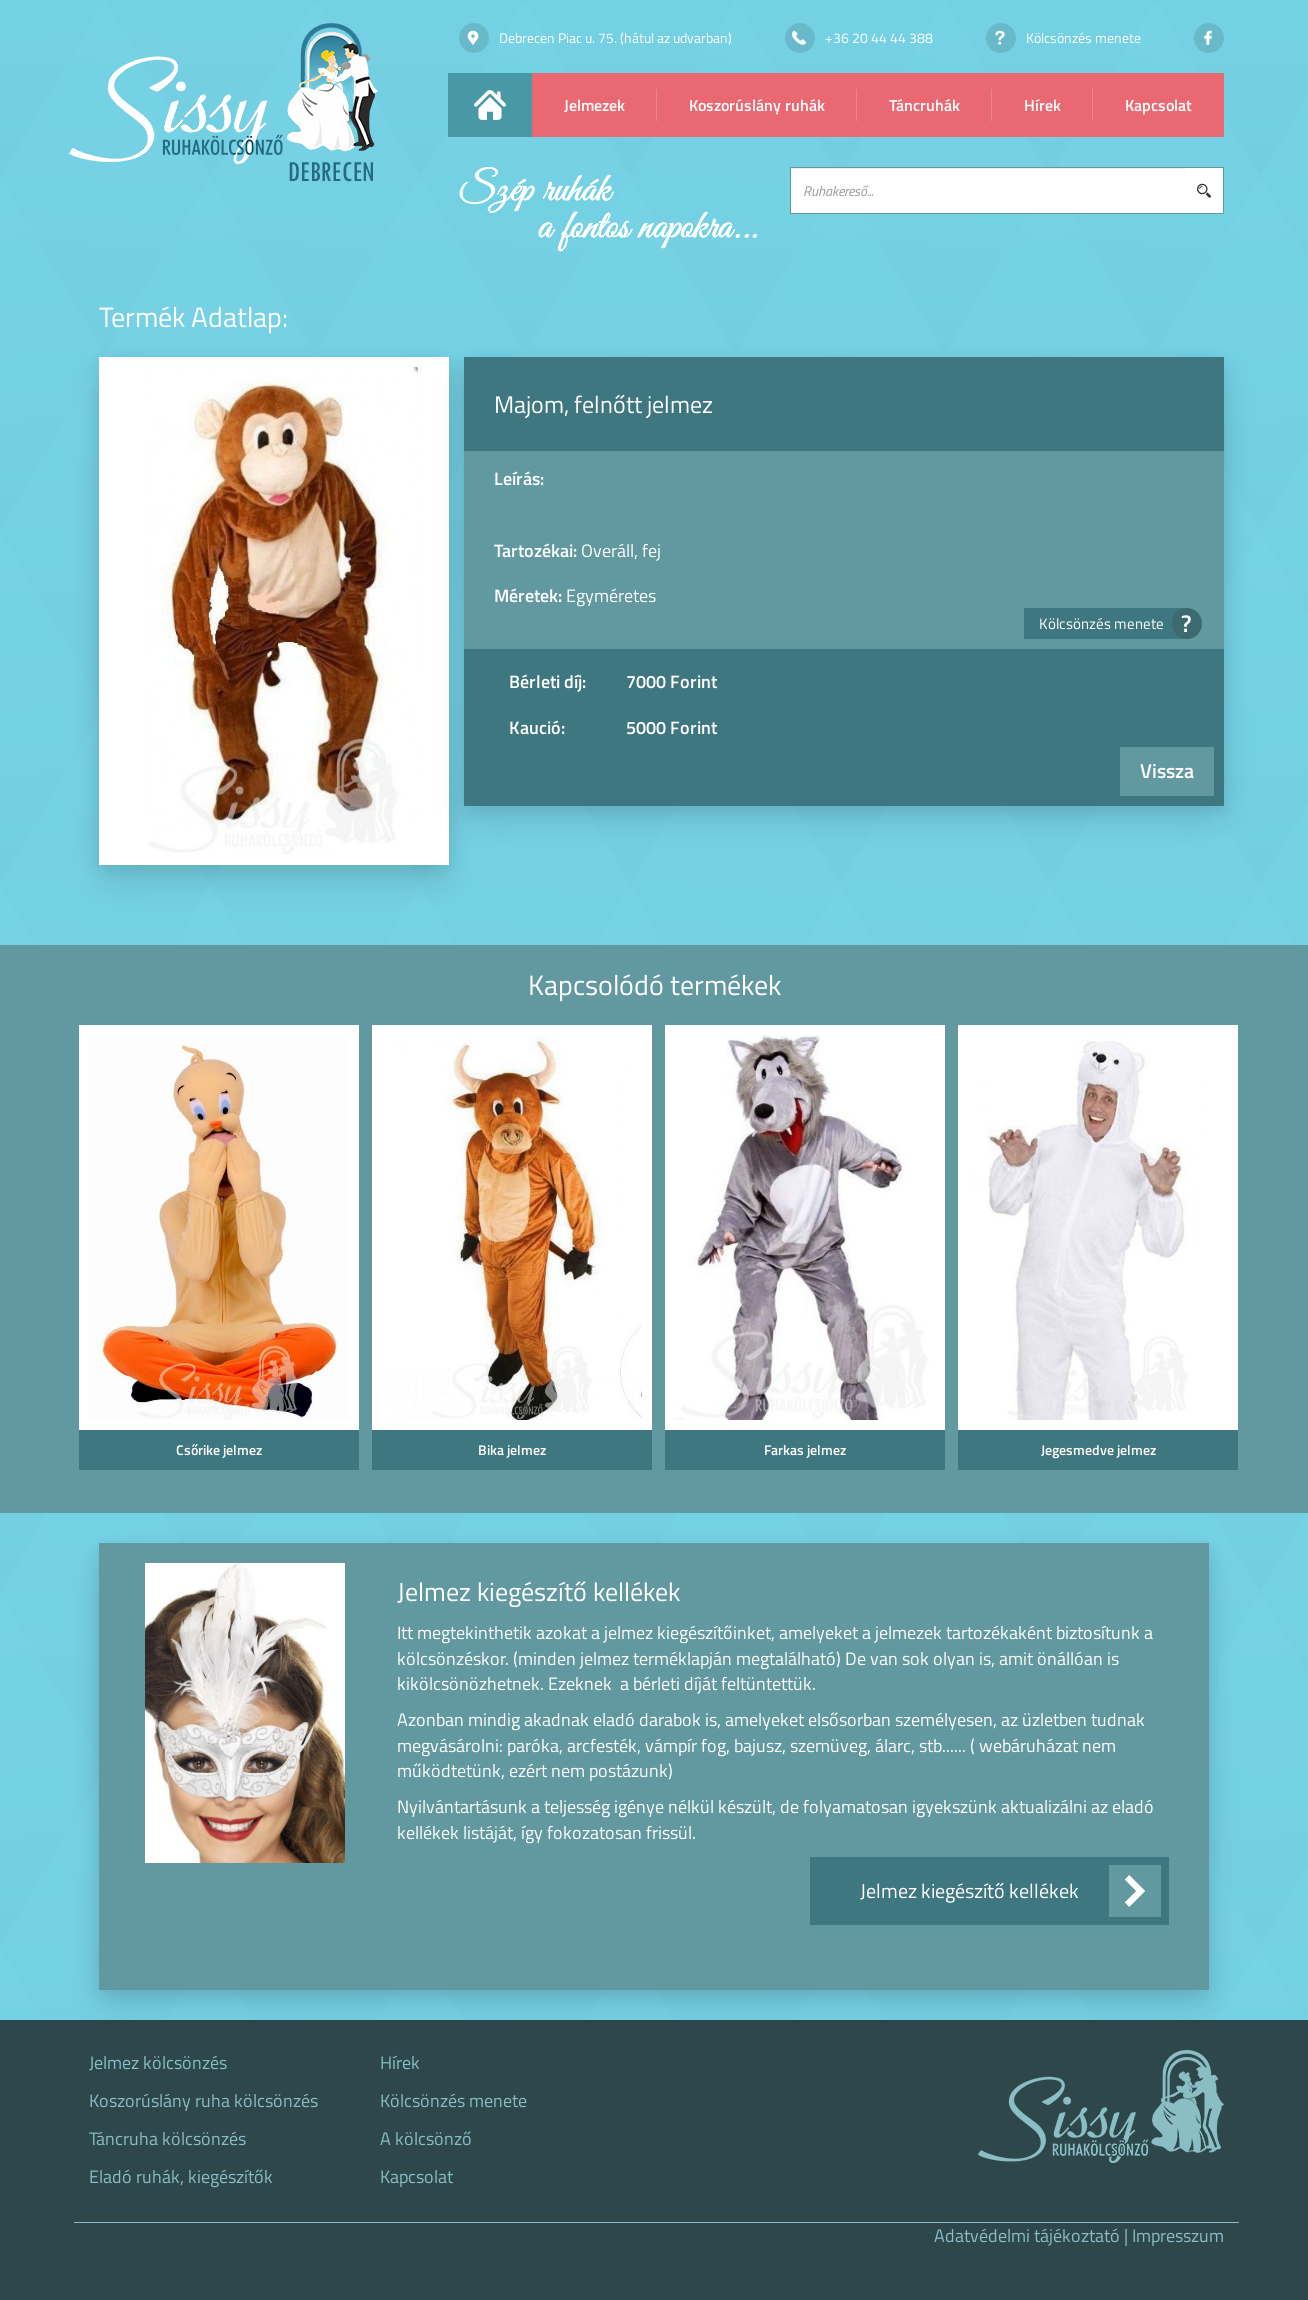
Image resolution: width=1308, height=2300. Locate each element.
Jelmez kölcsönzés (158, 2063)
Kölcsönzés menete (1114, 623)
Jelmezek (594, 105)
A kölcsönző (426, 2139)
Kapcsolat (1158, 105)
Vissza (1167, 770)
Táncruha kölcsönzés (167, 2139)
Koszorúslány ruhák (757, 105)
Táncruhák (924, 105)
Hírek (1042, 105)
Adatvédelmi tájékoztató (1027, 2235)
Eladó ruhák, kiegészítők (181, 2177)
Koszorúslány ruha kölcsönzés (203, 2101)
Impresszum (1178, 2235)
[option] (215, 1253)
